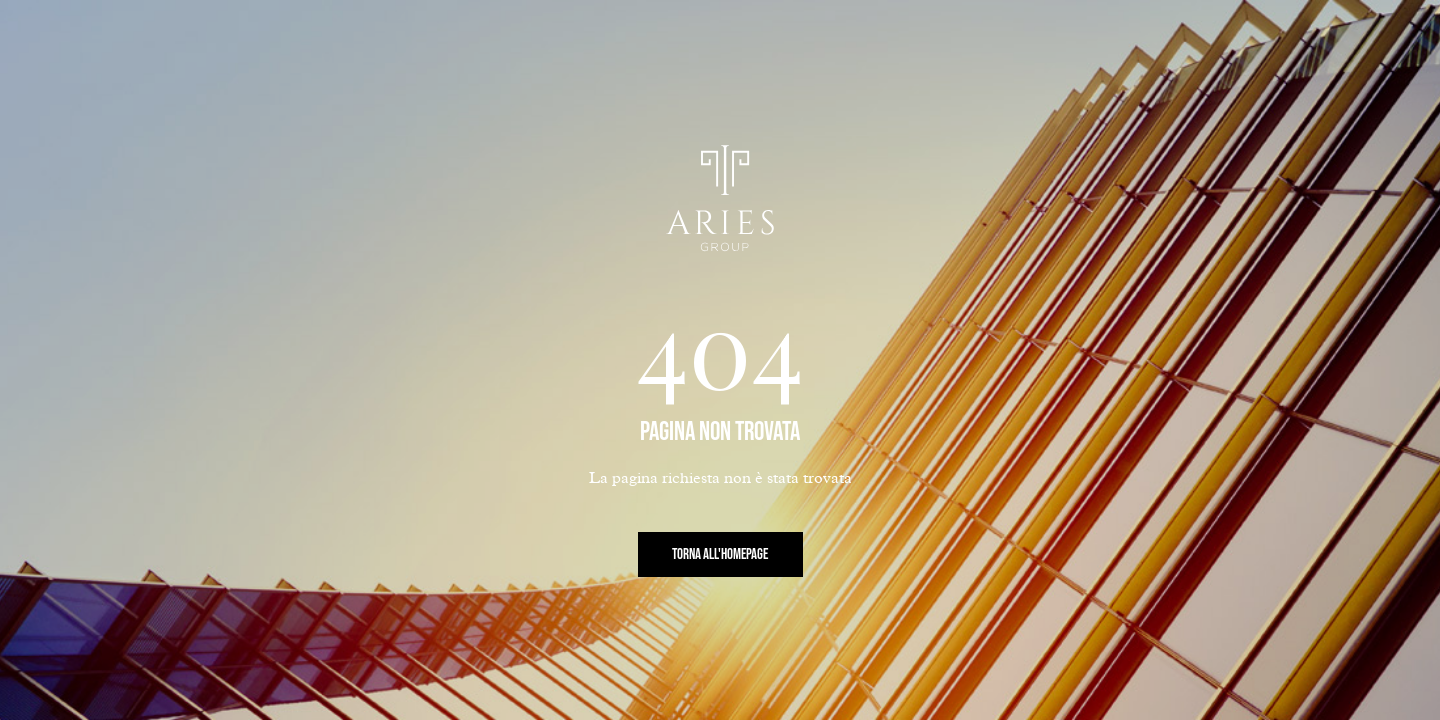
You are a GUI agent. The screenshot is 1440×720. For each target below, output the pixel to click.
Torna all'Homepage (720, 554)
